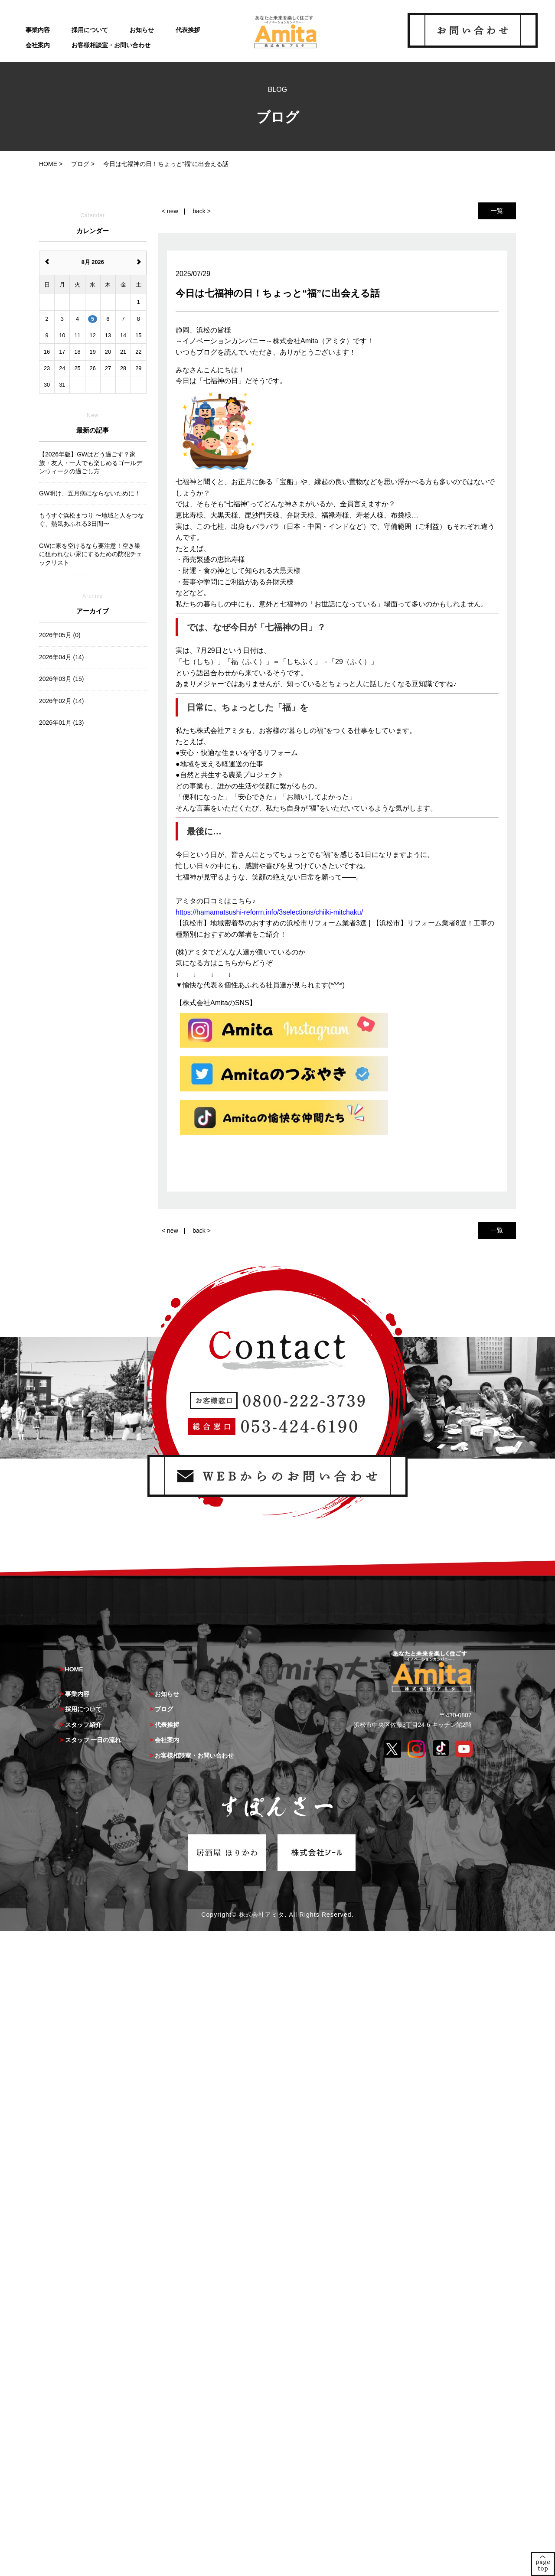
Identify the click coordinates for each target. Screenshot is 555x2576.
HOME (74, 1669)
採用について (90, 29)
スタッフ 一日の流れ (93, 1739)
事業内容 (38, 29)
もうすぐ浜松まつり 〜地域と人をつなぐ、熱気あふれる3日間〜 (91, 520)
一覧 (497, 210)
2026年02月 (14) (61, 700)
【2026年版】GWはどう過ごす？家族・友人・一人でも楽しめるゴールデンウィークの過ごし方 (90, 463)
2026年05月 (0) (60, 635)
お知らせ (142, 29)
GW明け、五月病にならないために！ (89, 493)
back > (202, 211)
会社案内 (38, 45)
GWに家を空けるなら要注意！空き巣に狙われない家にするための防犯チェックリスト (90, 554)
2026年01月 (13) (61, 722)
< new (170, 211)
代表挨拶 (188, 29)
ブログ (164, 1709)
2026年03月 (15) (61, 678)
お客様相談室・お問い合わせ (111, 45)
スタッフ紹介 (83, 1724)
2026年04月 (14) (61, 657)
